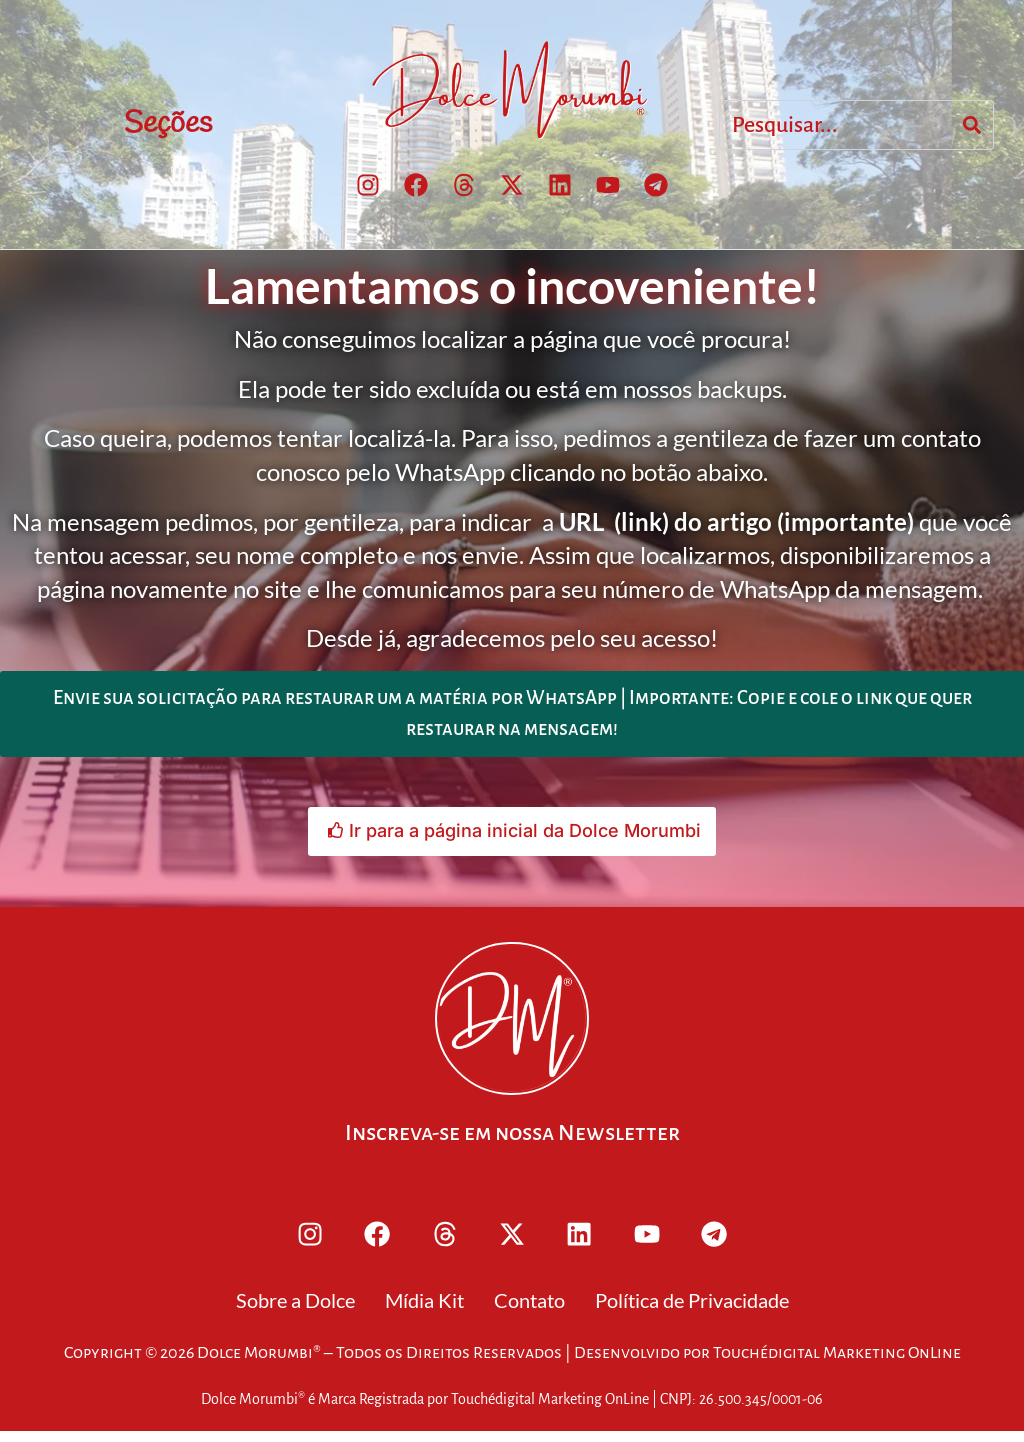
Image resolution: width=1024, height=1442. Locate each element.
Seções (168, 125)
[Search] (972, 126)
